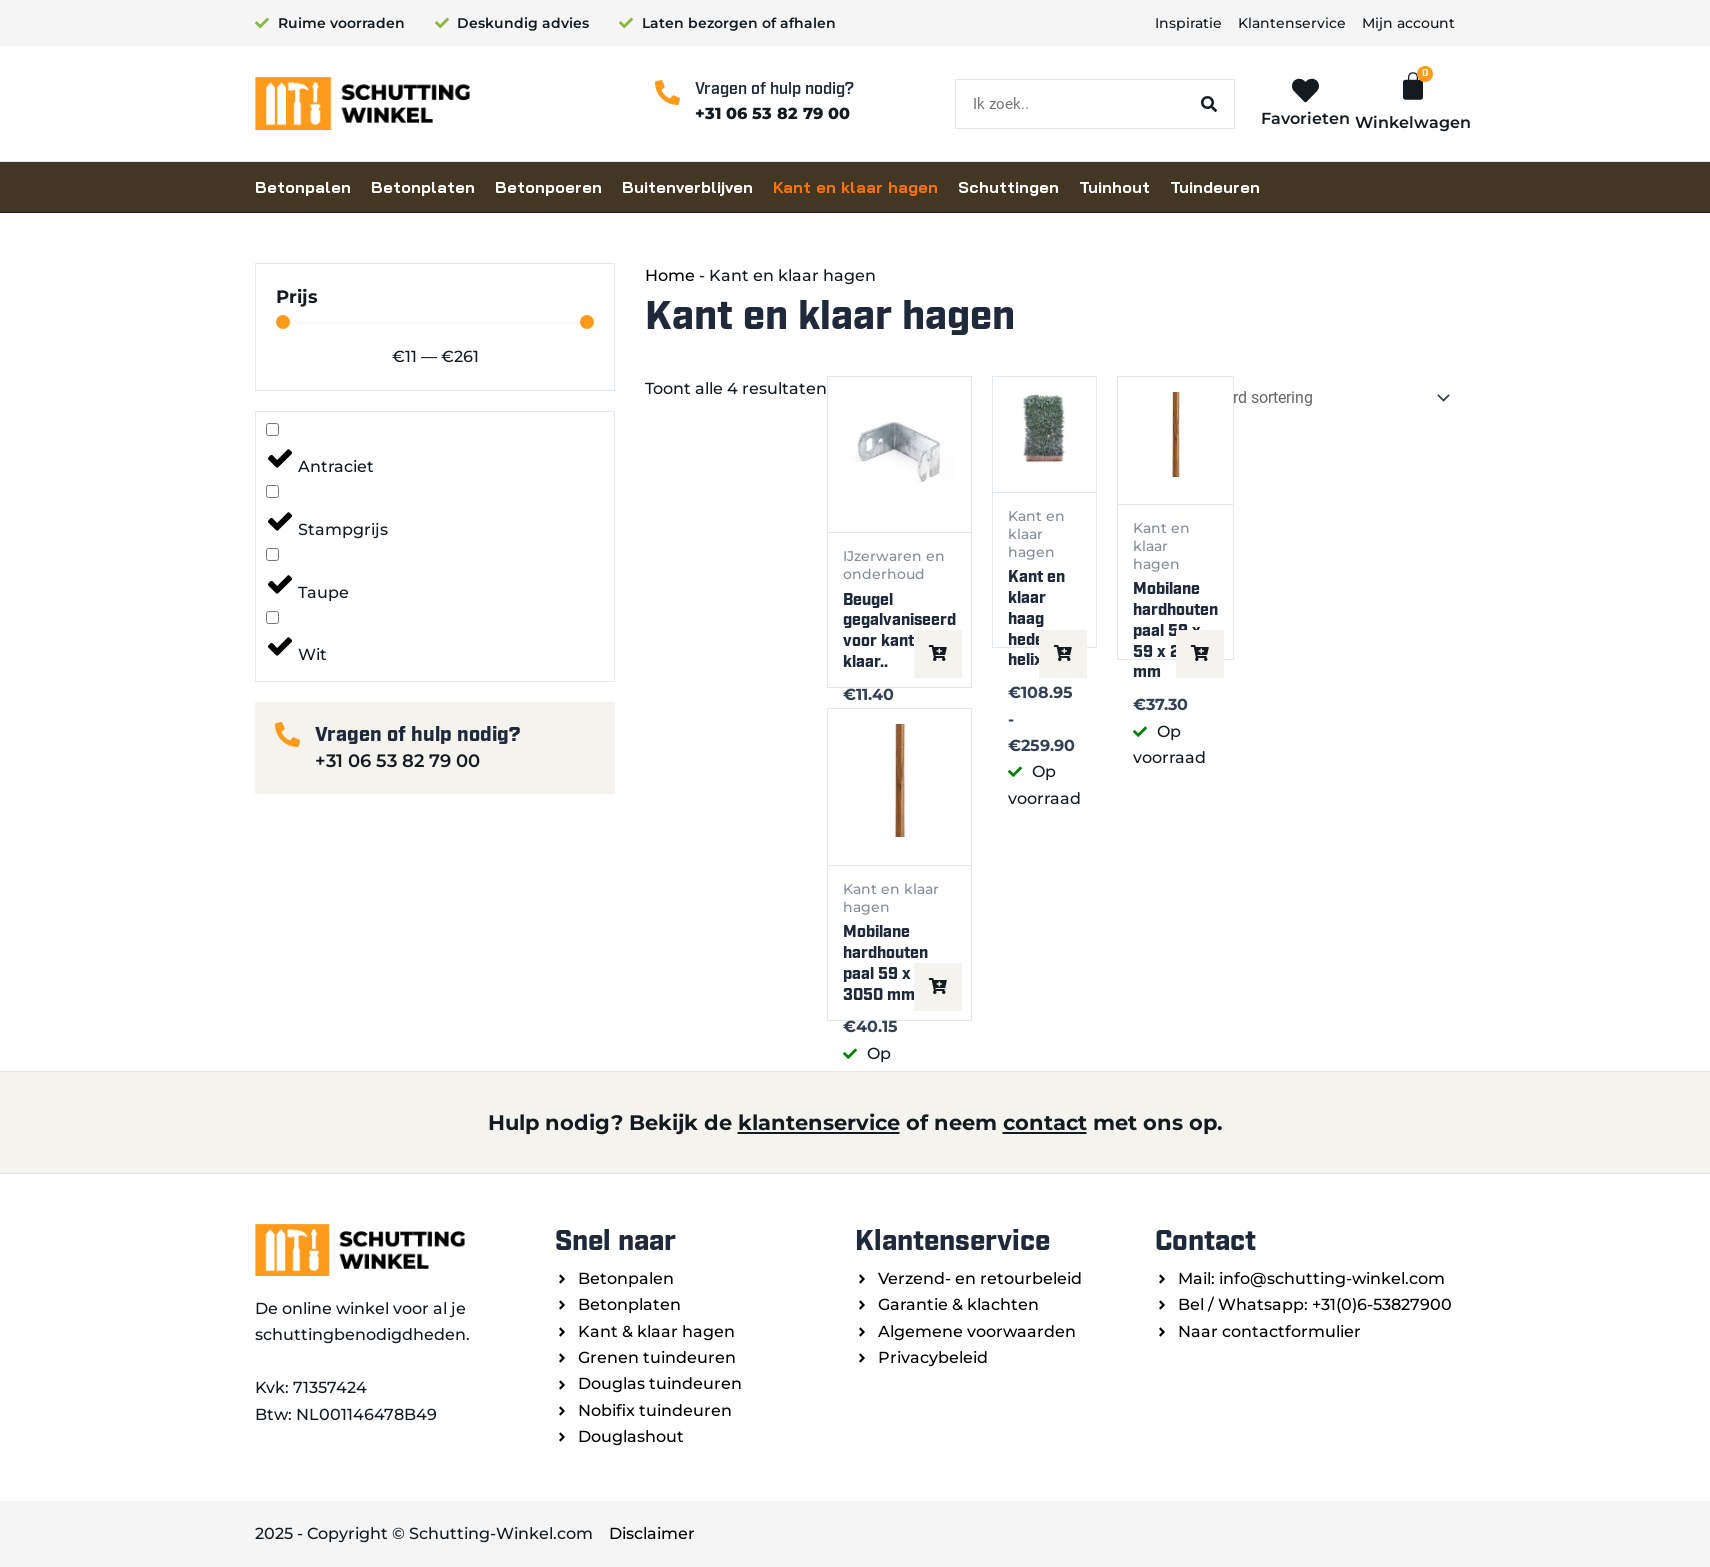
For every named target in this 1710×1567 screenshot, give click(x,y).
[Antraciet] (272, 429)
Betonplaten (423, 187)
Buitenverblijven (687, 187)
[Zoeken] (1209, 104)
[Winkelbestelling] (1307, 398)
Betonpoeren (548, 187)
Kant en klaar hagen (855, 187)
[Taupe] (272, 554)
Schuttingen (1008, 187)
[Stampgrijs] (272, 491)
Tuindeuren (1215, 187)
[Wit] (272, 617)
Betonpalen (303, 187)
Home (670, 275)
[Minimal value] (435, 322)
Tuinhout (1114, 187)
